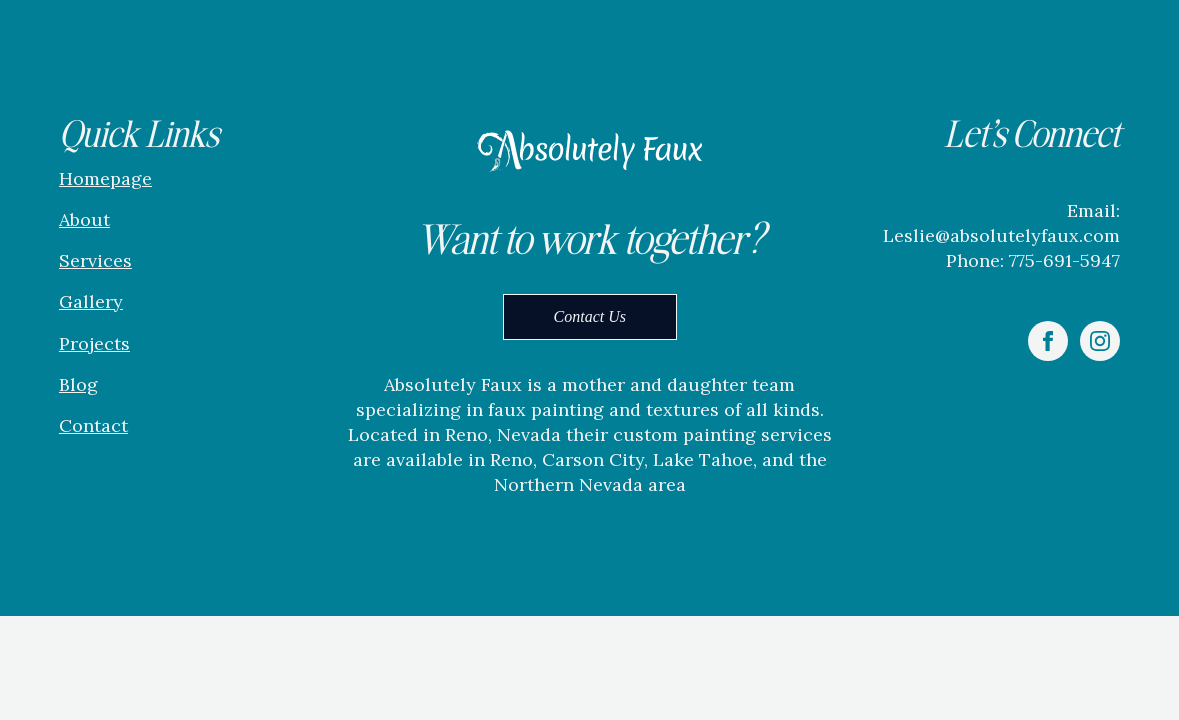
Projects (94, 343)
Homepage (105, 178)
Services (95, 260)
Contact (93, 425)
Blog (78, 384)
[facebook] (1048, 341)
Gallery (91, 301)
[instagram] (1100, 341)
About (84, 219)
